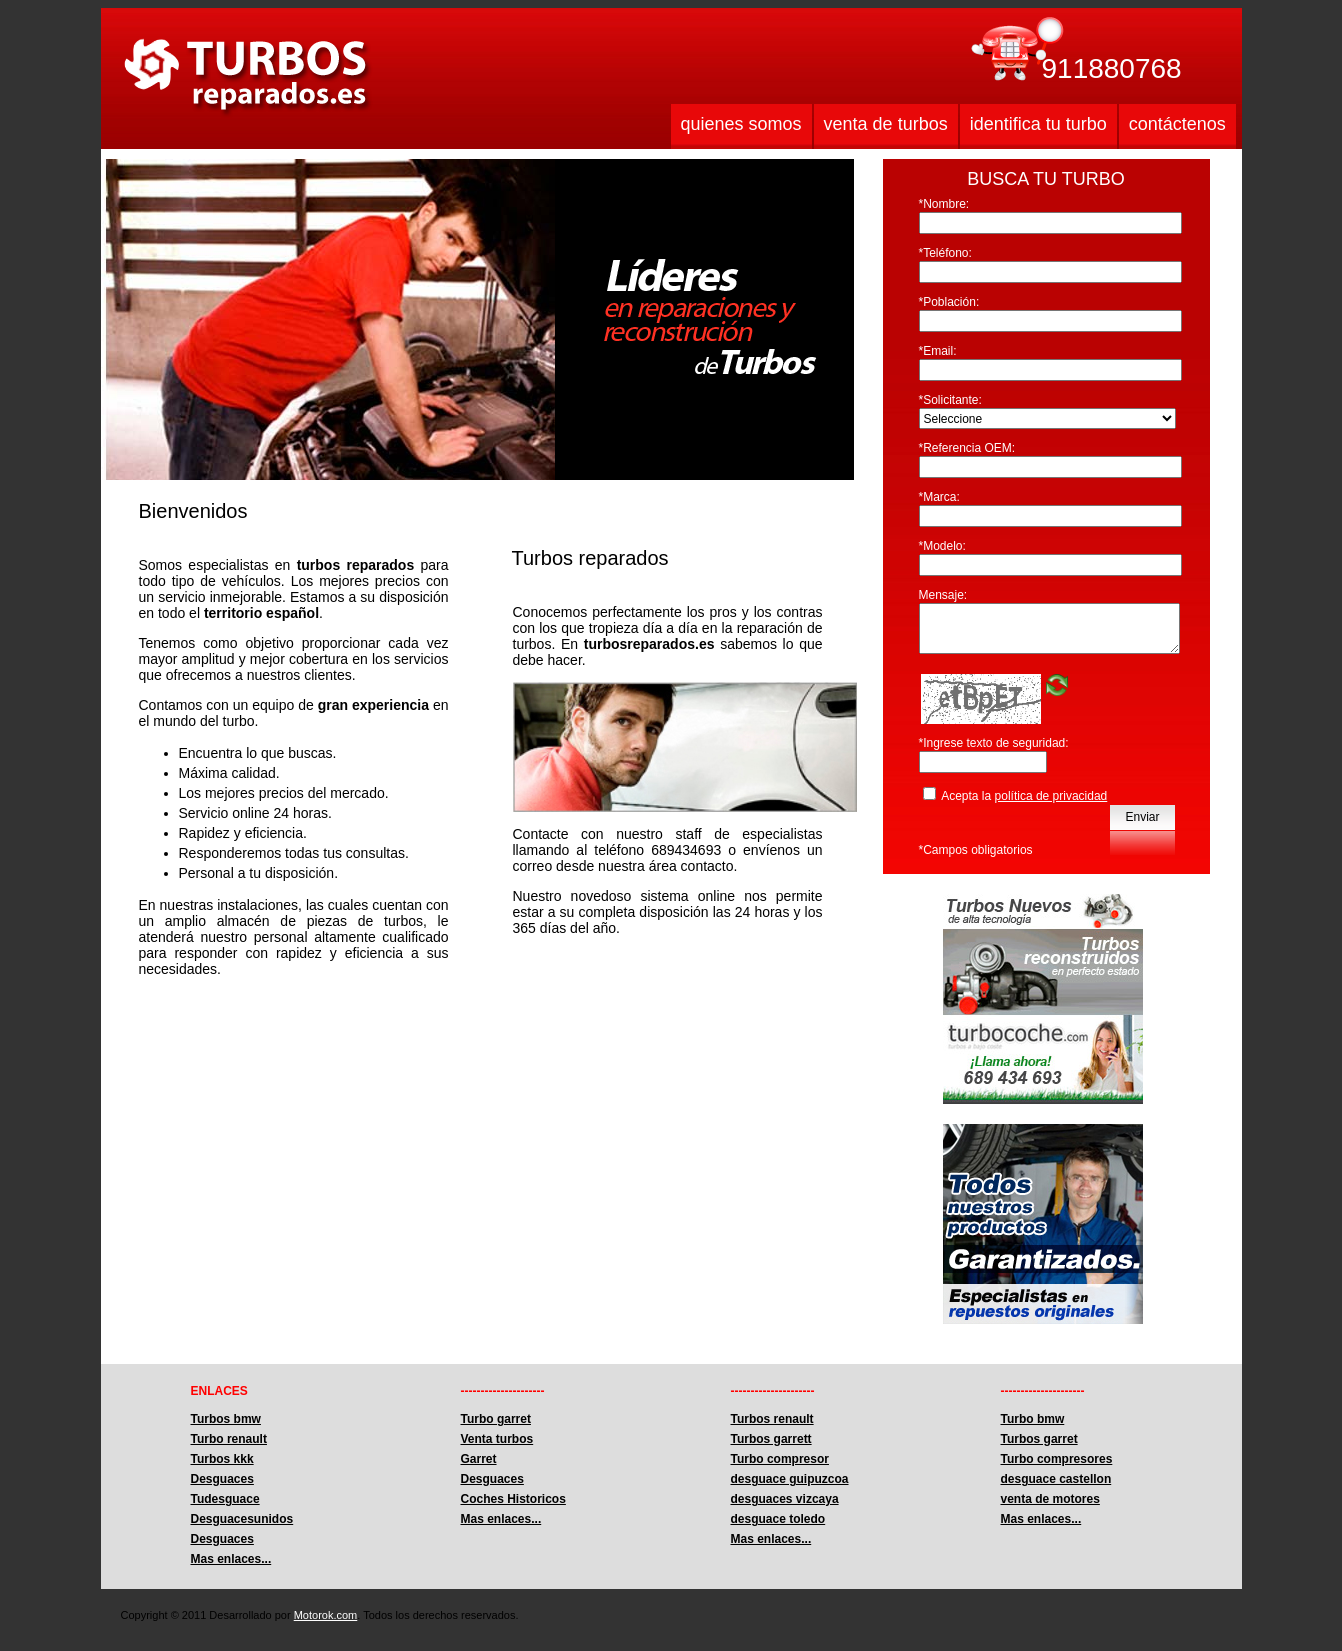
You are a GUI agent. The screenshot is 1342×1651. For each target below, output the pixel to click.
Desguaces (222, 1479)
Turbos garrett (771, 1439)
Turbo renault (229, 1439)
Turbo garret (496, 1419)
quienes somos (741, 124)
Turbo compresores (1057, 1459)
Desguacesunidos (242, 1519)
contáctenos (1177, 124)
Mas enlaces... (231, 1559)
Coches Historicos (513, 1499)
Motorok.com (326, 1615)
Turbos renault (772, 1419)
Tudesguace (225, 1499)
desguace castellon (1056, 1479)
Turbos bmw (226, 1419)
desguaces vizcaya (785, 1499)
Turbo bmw (1033, 1419)
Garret (479, 1459)
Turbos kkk (222, 1459)
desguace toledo (778, 1519)
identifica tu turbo (1038, 124)
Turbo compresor (780, 1459)
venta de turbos (886, 124)
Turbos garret (1039, 1439)
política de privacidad (1051, 796)
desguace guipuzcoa (790, 1479)
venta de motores (1050, 1499)
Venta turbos (497, 1439)
